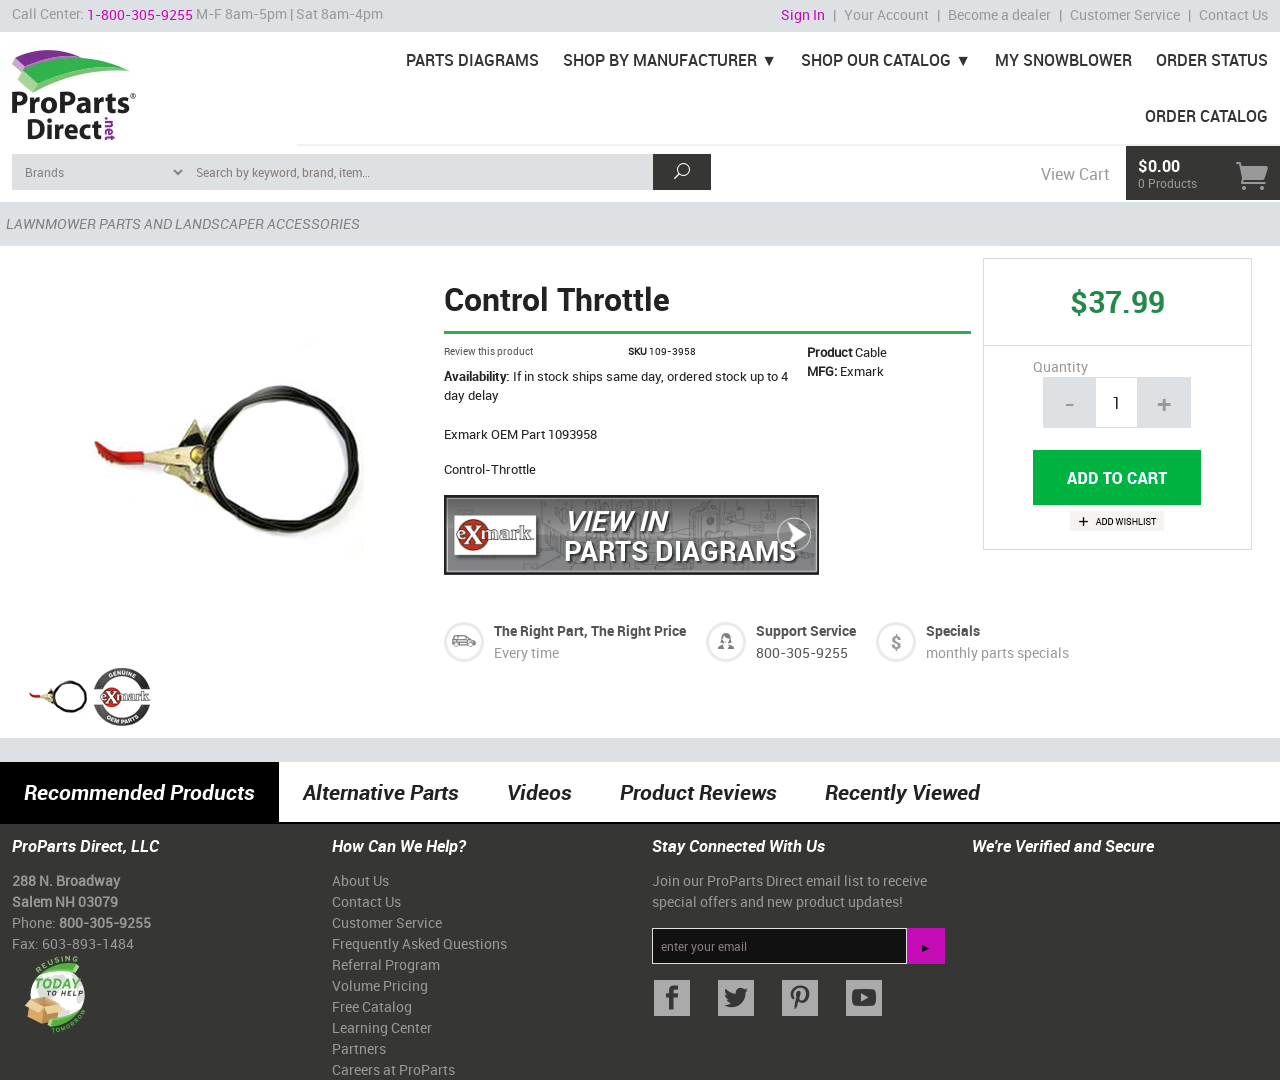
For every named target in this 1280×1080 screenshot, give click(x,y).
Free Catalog (372, 1006)
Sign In (803, 14)
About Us (360, 880)
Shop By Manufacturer (660, 60)
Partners (359, 1048)
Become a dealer (999, 14)
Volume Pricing (380, 985)
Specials (953, 630)
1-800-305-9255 (140, 14)
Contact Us (1233, 14)
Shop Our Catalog (876, 60)
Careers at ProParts (393, 1069)
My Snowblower (1063, 60)
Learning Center (382, 1027)
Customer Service (1125, 14)
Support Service (806, 630)
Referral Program (386, 964)
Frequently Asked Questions (419, 943)
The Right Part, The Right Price (590, 630)
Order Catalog (1206, 116)
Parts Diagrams (472, 60)
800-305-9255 (802, 652)
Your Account (886, 14)
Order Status (1212, 60)
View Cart (1075, 174)
